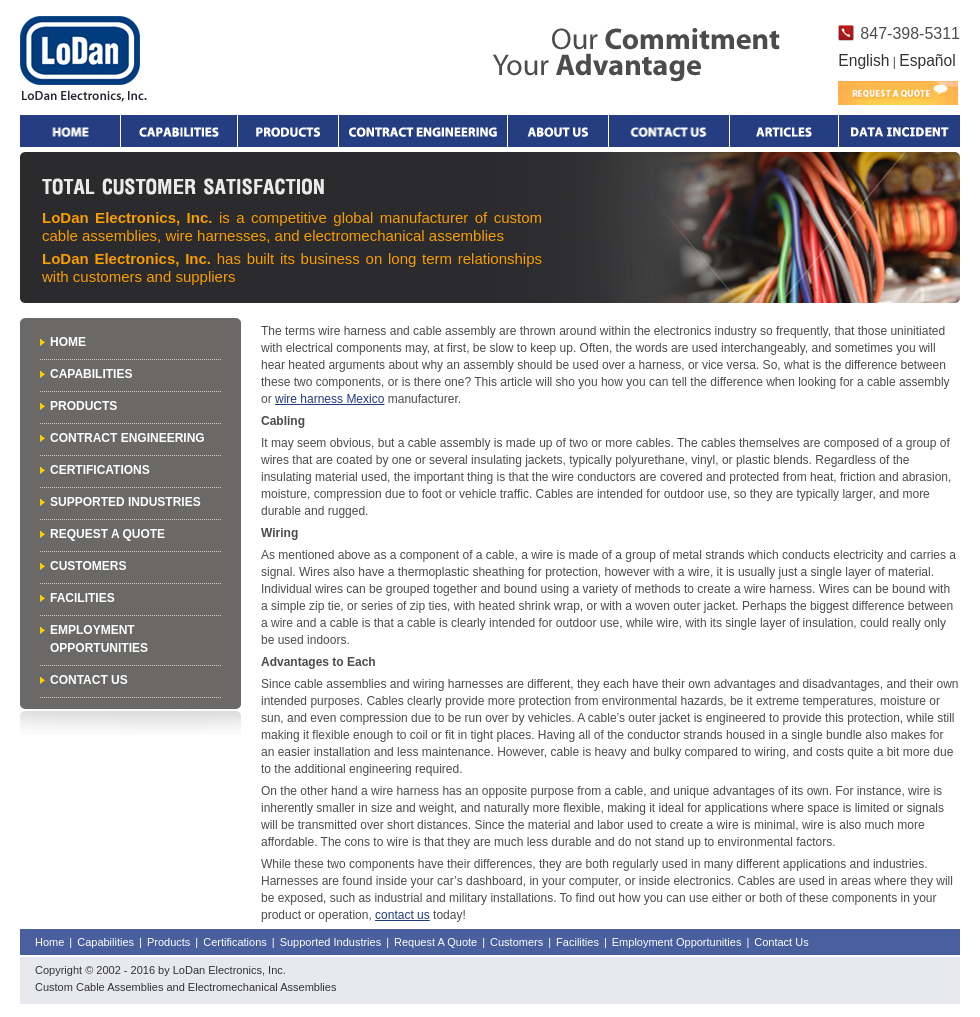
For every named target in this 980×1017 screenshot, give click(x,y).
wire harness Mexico (329, 399)
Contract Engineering (423, 131)
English (863, 60)
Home (70, 131)
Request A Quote (107, 534)
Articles (784, 131)
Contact (669, 131)
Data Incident (899, 131)
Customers (88, 566)
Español (927, 60)
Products (288, 131)
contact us (402, 915)
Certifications (100, 470)
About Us (558, 131)
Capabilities (179, 131)
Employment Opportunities (677, 942)
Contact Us (89, 680)
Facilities (82, 598)
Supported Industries (125, 502)
